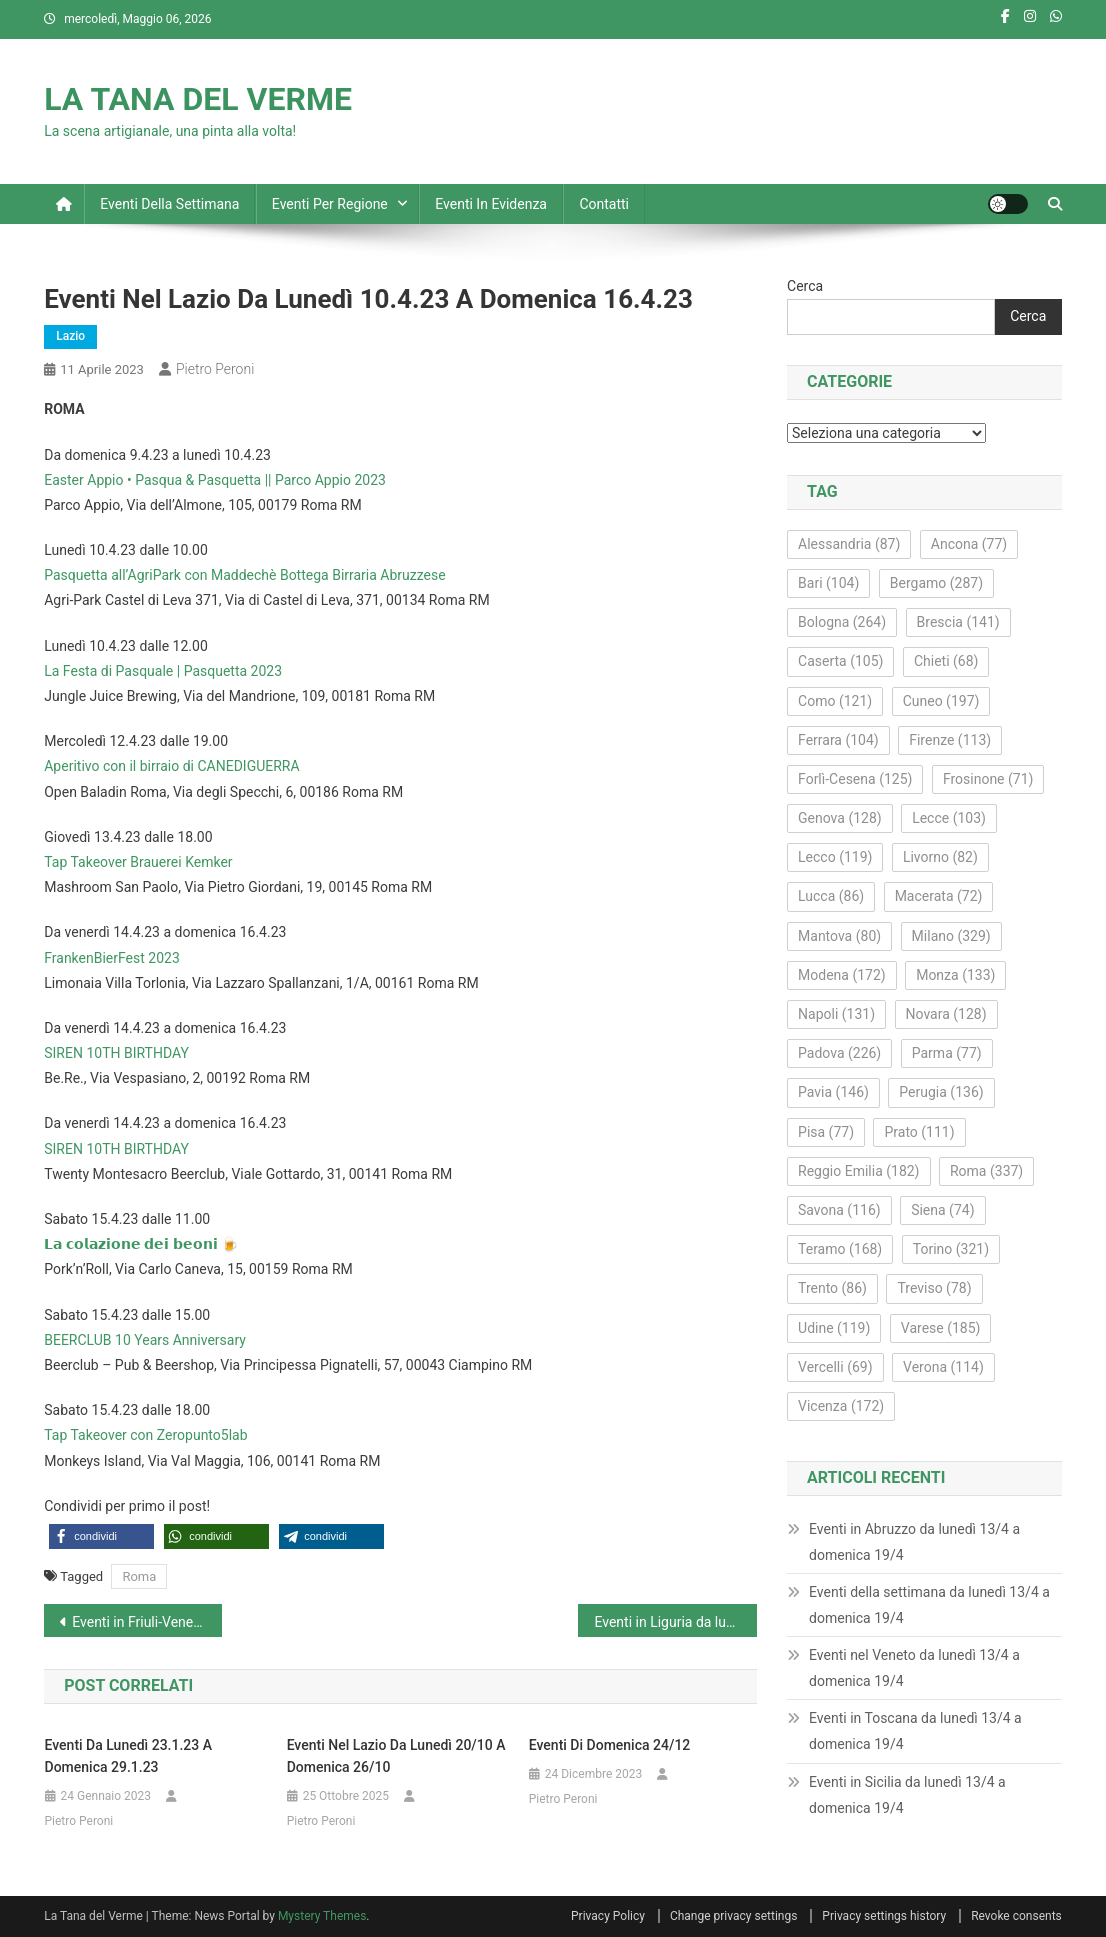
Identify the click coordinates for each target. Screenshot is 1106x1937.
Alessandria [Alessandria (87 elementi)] (849, 544)
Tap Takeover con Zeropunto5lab (145, 1435)
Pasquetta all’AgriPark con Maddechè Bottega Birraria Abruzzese (244, 575)
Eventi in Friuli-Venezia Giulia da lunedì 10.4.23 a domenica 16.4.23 (147, 1622)
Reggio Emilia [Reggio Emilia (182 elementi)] (858, 1171)
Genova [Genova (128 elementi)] (840, 818)
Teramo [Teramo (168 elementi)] (840, 1249)
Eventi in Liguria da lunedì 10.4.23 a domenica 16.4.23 (675, 1622)
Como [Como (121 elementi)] (835, 701)
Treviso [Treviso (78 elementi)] (934, 1288)
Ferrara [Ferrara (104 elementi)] (838, 740)
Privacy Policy (608, 1916)
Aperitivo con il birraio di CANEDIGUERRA (171, 766)
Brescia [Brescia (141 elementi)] (958, 622)
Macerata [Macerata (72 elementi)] (939, 896)
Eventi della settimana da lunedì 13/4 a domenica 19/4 (929, 1605)
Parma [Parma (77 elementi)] (947, 1053)
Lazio (70, 336)
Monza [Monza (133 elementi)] (955, 975)
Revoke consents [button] (1016, 1916)
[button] (101, 1536)
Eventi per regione (330, 204)
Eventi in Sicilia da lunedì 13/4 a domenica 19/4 (907, 1795)
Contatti (604, 204)
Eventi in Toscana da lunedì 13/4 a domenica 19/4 (915, 1731)
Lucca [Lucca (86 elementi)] (831, 896)
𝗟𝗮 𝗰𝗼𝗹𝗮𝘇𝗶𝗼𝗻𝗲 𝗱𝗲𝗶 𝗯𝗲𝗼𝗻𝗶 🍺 (141, 1244)
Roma (139, 1576)
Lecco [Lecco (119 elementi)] (835, 857)
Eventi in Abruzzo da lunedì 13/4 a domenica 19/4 (914, 1542)
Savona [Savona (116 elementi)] (839, 1210)
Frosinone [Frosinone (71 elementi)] (988, 779)
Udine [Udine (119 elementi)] (834, 1328)
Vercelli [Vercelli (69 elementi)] (835, 1367)
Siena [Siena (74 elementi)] (942, 1210)
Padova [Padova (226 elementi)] (839, 1053)
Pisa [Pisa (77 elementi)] (826, 1132)
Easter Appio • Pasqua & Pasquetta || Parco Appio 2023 (215, 480)
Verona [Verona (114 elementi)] (943, 1367)
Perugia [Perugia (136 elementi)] (941, 1092)
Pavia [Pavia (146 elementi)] (833, 1092)
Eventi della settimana (169, 204)
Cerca (805, 286)
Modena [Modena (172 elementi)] (842, 975)
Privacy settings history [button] (884, 1916)
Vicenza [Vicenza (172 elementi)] (841, 1406)
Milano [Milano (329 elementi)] (951, 936)
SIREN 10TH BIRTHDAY (116, 1053)
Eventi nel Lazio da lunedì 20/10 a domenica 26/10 (396, 1756)
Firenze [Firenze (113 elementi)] (950, 740)
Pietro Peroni (215, 369)
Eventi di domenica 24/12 (610, 1745)
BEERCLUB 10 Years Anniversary (145, 1340)
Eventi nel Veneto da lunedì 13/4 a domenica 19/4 (914, 1668)
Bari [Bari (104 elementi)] (828, 583)
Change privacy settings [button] (733, 1916)
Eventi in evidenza (491, 204)
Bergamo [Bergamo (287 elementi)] (936, 583)
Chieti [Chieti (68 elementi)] (946, 661)
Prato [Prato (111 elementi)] (919, 1132)
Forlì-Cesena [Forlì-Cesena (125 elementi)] (855, 779)
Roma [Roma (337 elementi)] (986, 1171)
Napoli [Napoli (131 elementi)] (836, 1014)
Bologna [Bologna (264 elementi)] (842, 622)
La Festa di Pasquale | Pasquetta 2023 (163, 671)
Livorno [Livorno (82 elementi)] (940, 857)
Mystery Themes (322, 1916)
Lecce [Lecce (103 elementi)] (949, 818)
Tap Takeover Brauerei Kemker (138, 862)
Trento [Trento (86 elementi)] (832, 1288)
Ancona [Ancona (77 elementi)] (969, 544)
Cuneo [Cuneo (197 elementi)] (941, 701)
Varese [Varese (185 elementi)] (941, 1328)
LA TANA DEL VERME (198, 99)
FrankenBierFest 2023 (112, 958)
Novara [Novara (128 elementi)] (946, 1014)
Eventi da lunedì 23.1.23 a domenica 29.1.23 (129, 1756)
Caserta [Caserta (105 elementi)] (840, 661)
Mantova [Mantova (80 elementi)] (839, 936)
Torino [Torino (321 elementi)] (951, 1249)
